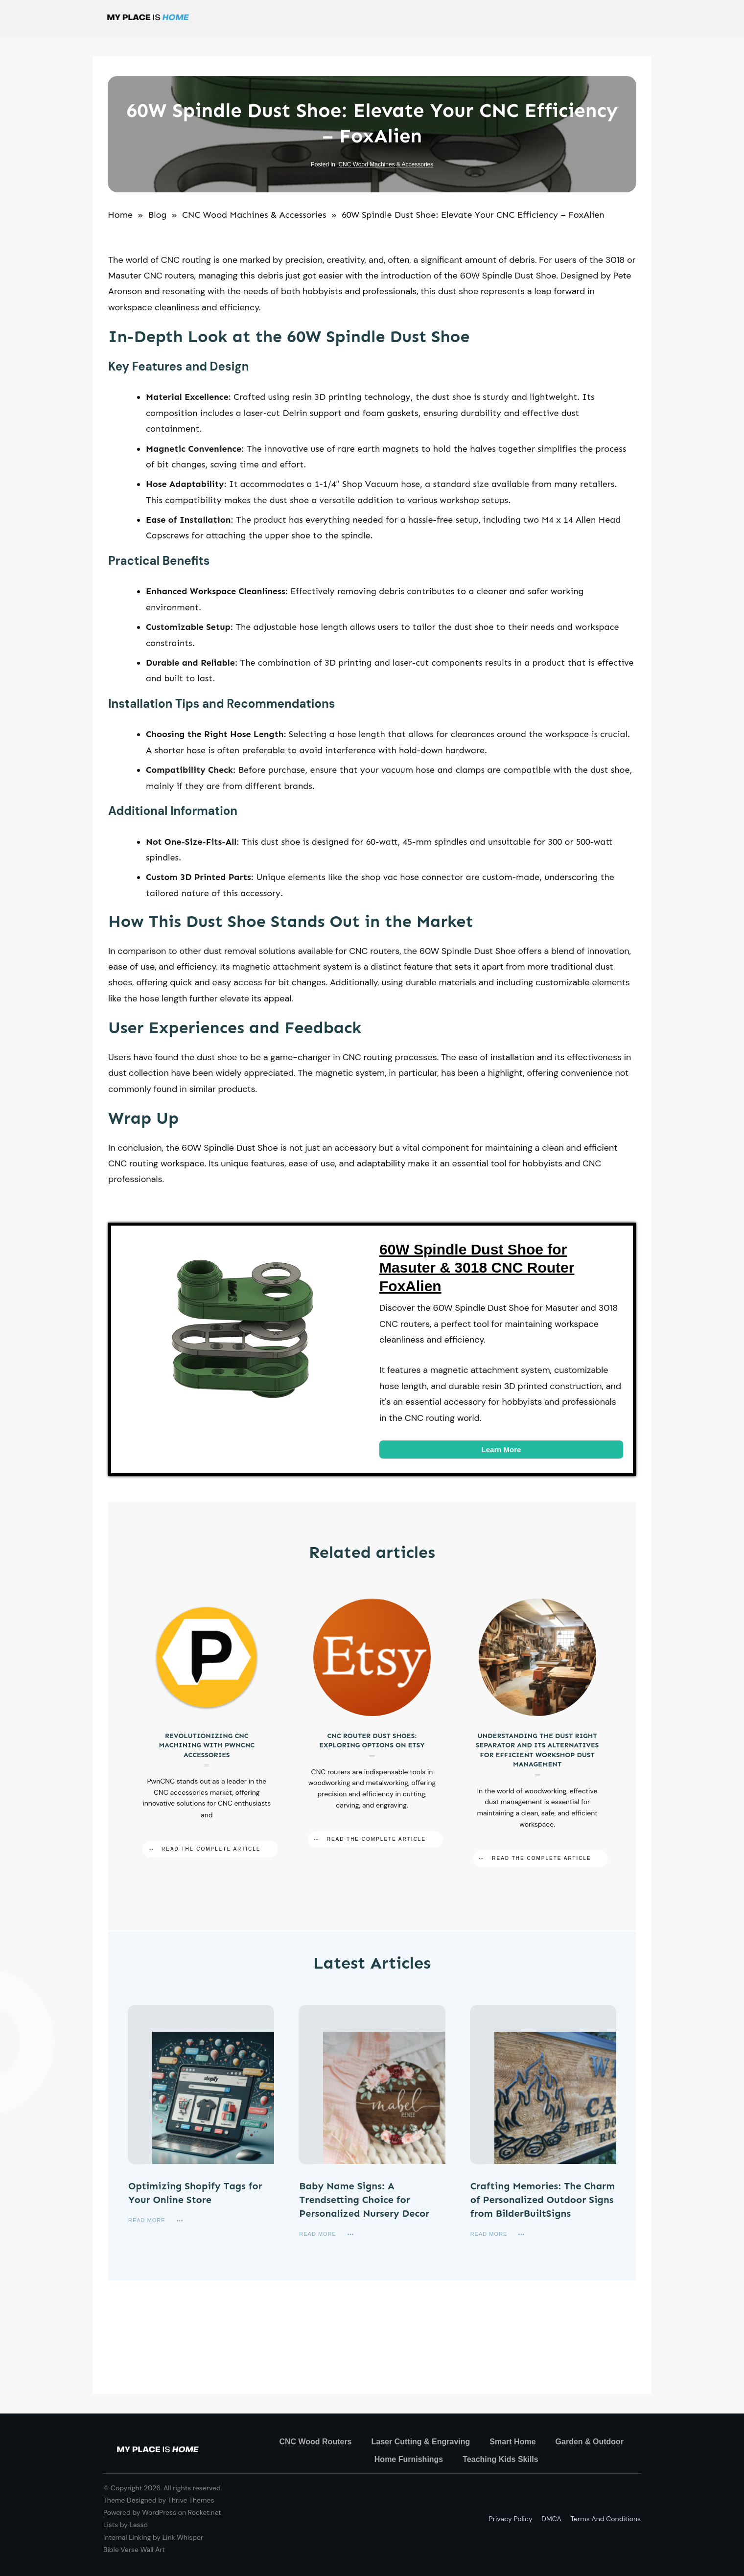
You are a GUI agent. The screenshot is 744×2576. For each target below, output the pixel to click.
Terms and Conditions (605, 2518)
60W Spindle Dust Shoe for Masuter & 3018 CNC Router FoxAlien (476, 1267)
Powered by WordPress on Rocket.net (162, 2512)
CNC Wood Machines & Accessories (385, 164)
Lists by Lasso (125, 2524)
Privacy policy (511, 2518)
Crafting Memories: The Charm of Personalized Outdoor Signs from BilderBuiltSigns (542, 2199)
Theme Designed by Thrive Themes (158, 2500)
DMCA (551, 2518)
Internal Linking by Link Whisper (153, 2537)
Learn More (501, 1449)
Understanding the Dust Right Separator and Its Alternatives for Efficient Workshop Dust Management (537, 1733)
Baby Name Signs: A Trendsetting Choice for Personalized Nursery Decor (364, 2199)
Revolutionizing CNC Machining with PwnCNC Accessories (207, 1733)
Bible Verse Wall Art (134, 2549)
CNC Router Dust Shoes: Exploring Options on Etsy (372, 1733)
